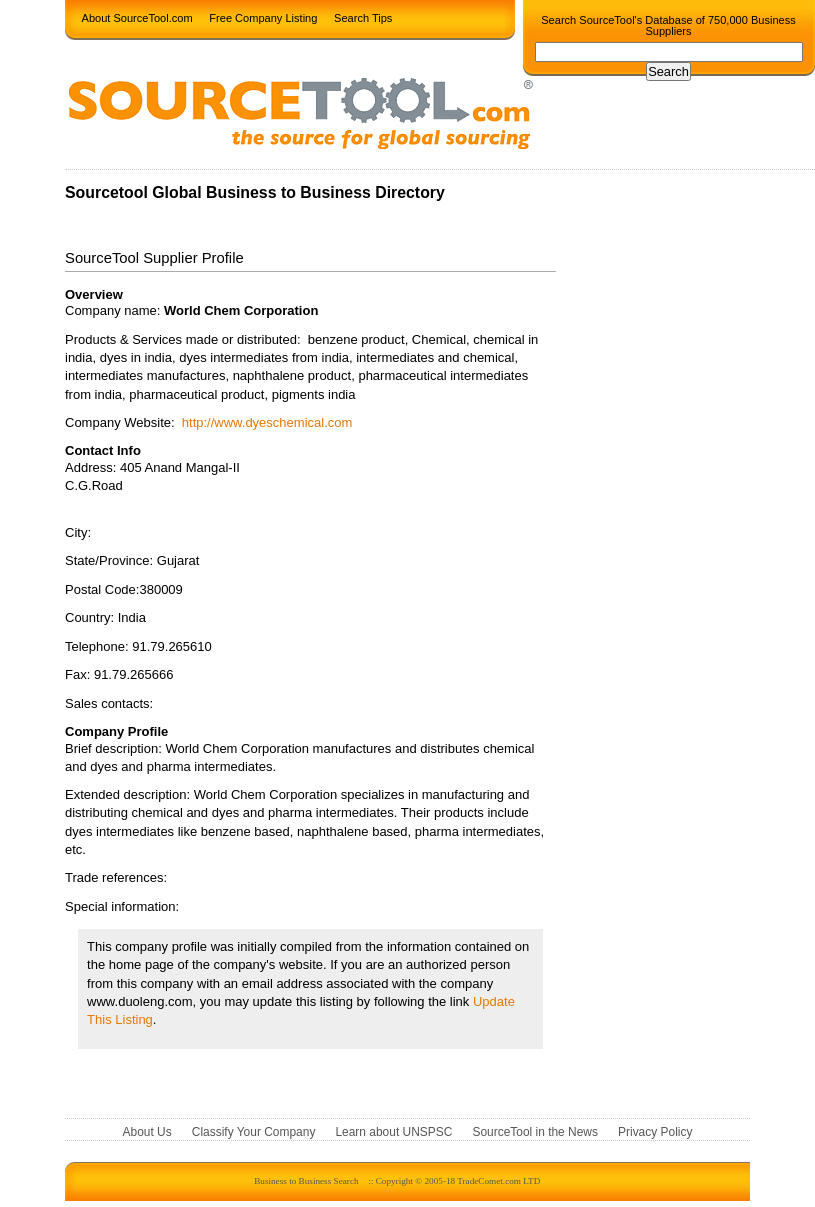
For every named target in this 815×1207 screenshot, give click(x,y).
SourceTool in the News (535, 1132)
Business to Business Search (306, 1181)
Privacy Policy (655, 1132)
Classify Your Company (254, 1132)
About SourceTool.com (137, 17)
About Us (147, 1132)
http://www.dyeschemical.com (267, 422)
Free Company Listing (263, 17)
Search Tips (363, 17)
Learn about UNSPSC (393, 1132)
